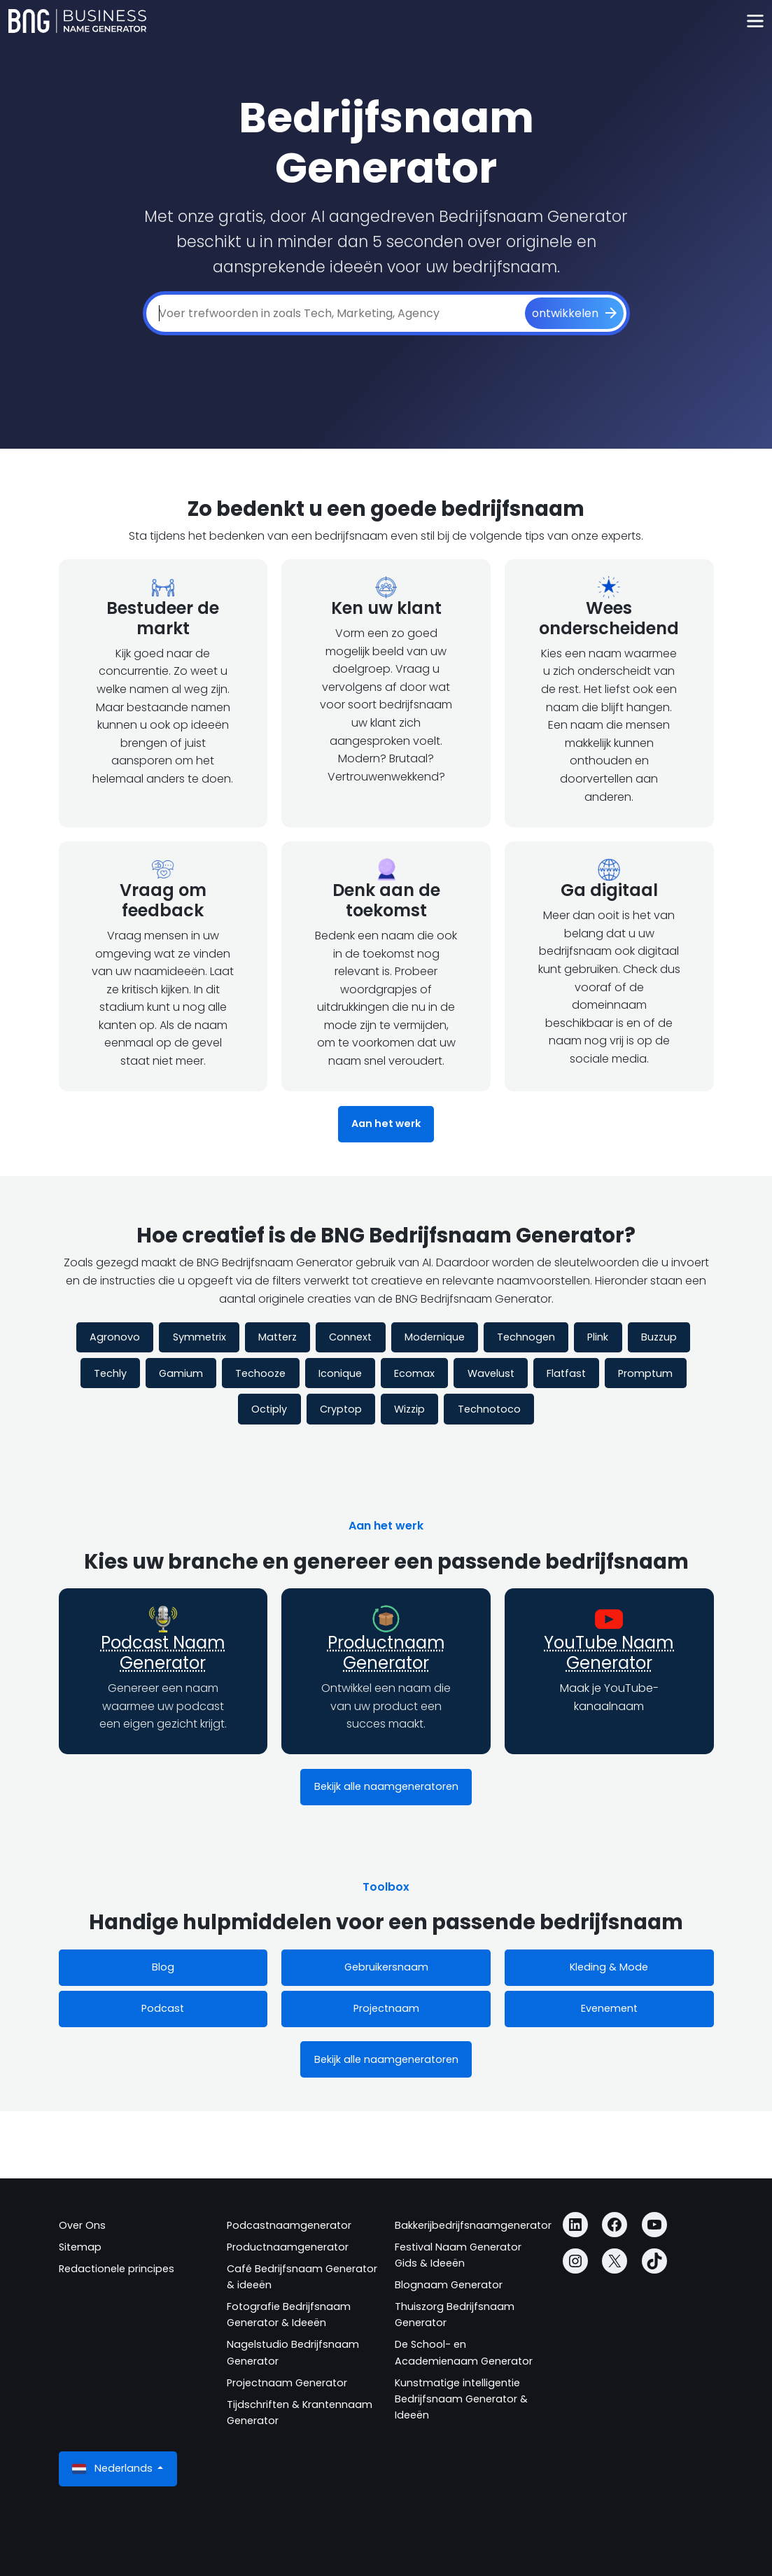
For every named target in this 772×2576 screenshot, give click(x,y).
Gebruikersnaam (386, 1967)
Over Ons (82, 2225)
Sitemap (80, 2247)
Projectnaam (386, 2008)
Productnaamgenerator (288, 2247)
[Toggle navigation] (755, 21)
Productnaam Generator (386, 1652)
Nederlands (113, 2468)
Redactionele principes (116, 2269)
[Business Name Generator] (77, 21)
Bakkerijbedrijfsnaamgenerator (473, 2225)
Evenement (609, 2008)
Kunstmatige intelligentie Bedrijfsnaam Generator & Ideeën (461, 2399)
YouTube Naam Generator (609, 1652)
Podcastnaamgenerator (289, 2225)
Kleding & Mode (609, 1967)
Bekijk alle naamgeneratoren (386, 1786)
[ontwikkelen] (574, 314)
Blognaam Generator (449, 2285)
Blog (163, 1967)
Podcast (162, 2008)
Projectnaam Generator (287, 2383)
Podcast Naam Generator (163, 1652)
